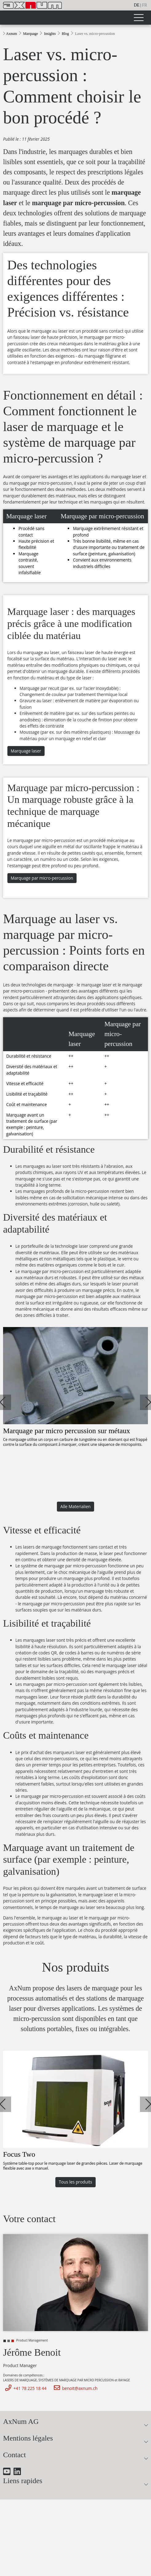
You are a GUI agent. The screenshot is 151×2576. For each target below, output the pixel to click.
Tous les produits (75, 2185)
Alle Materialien (75, 1510)
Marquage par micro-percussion (42, 880)
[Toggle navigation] (139, 18)
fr (144, 5)
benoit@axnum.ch (74, 2392)
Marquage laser (26, 753)
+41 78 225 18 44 (24, 2392)
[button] (3, 1405)
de (136, 5)
